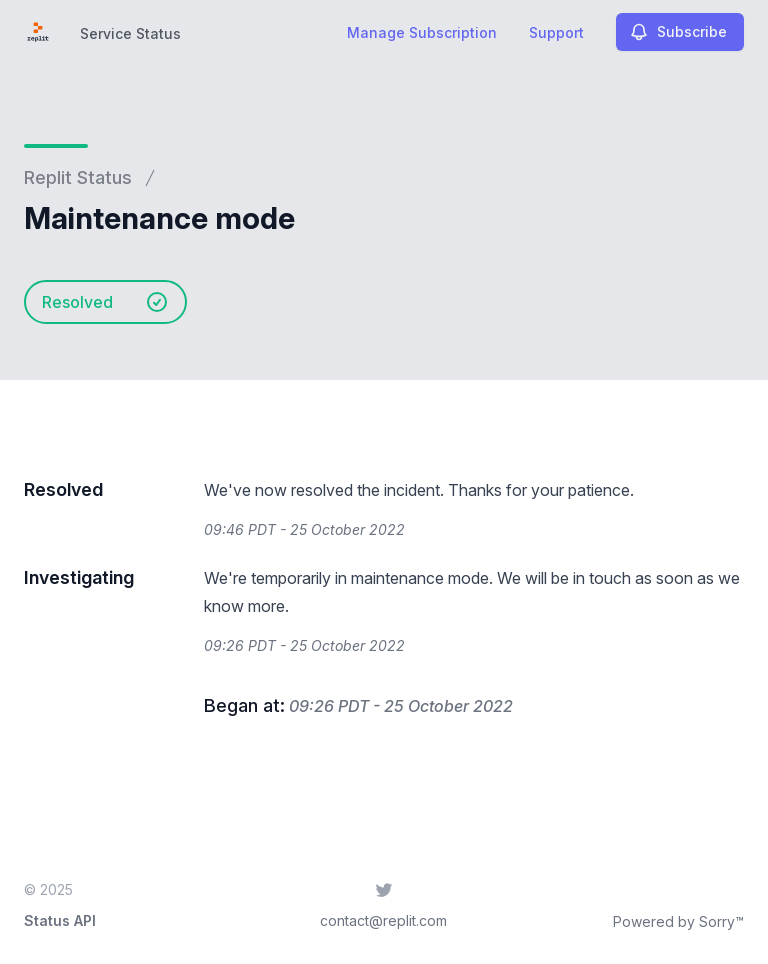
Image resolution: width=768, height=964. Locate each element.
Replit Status (78, 177)
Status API (60, 920)
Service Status (130, 33)
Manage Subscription (422, 32)
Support (556, 32)
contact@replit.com (383, 920)
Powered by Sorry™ (678, 921)
